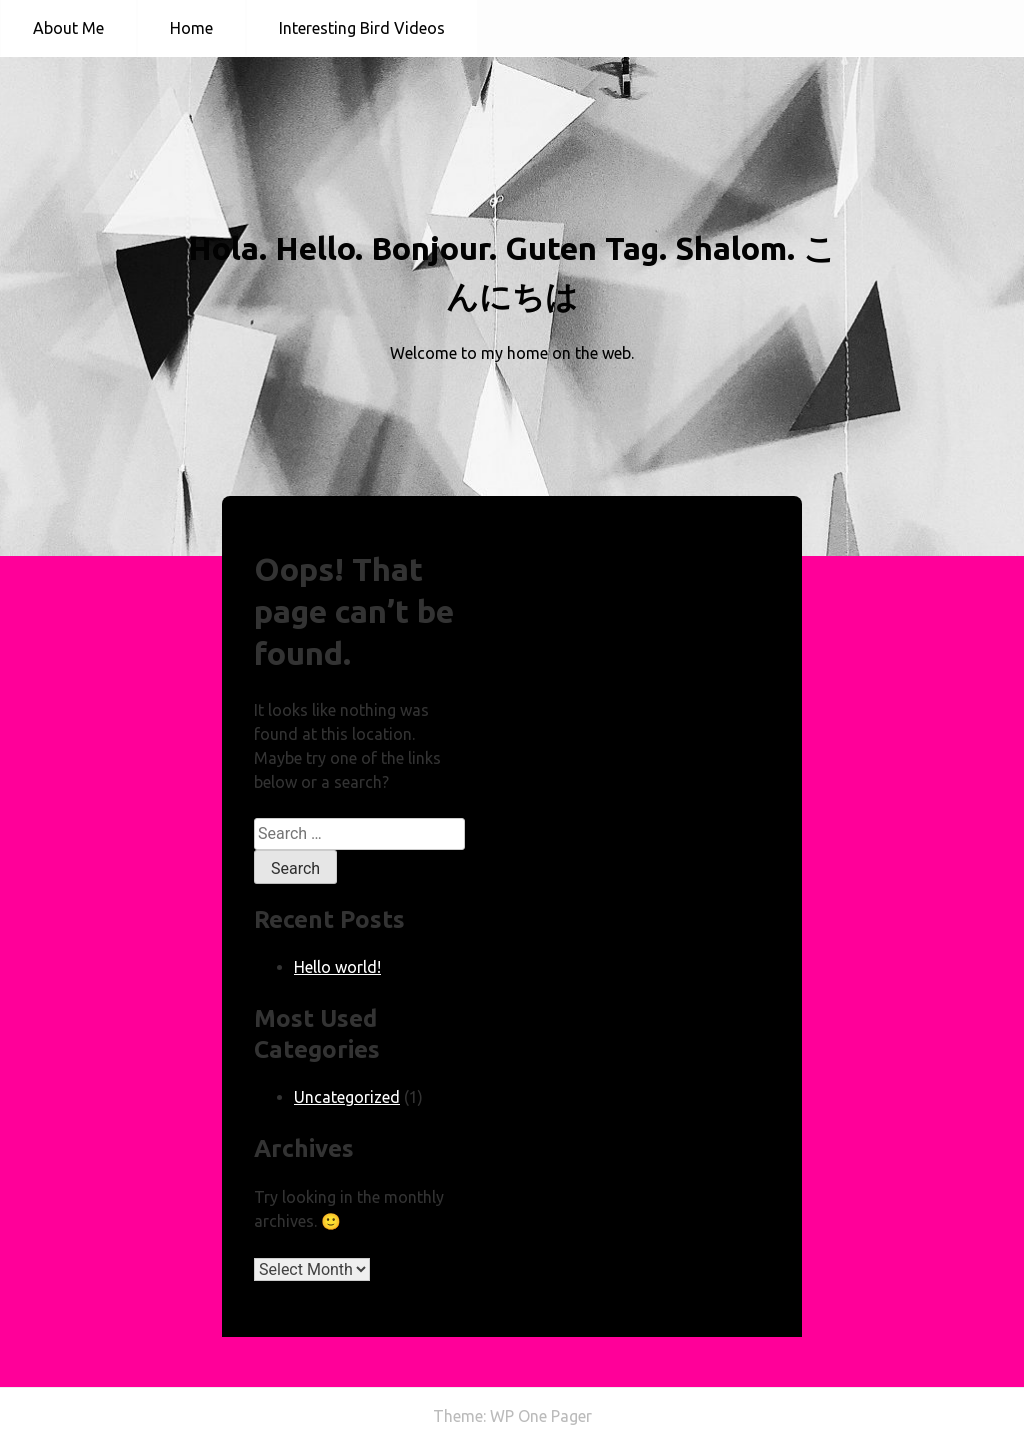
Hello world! (337, 967)
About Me (68, 28)
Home (191, 28)
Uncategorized (347, 1097)
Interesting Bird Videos (362, 28)
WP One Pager (541, 1416)
